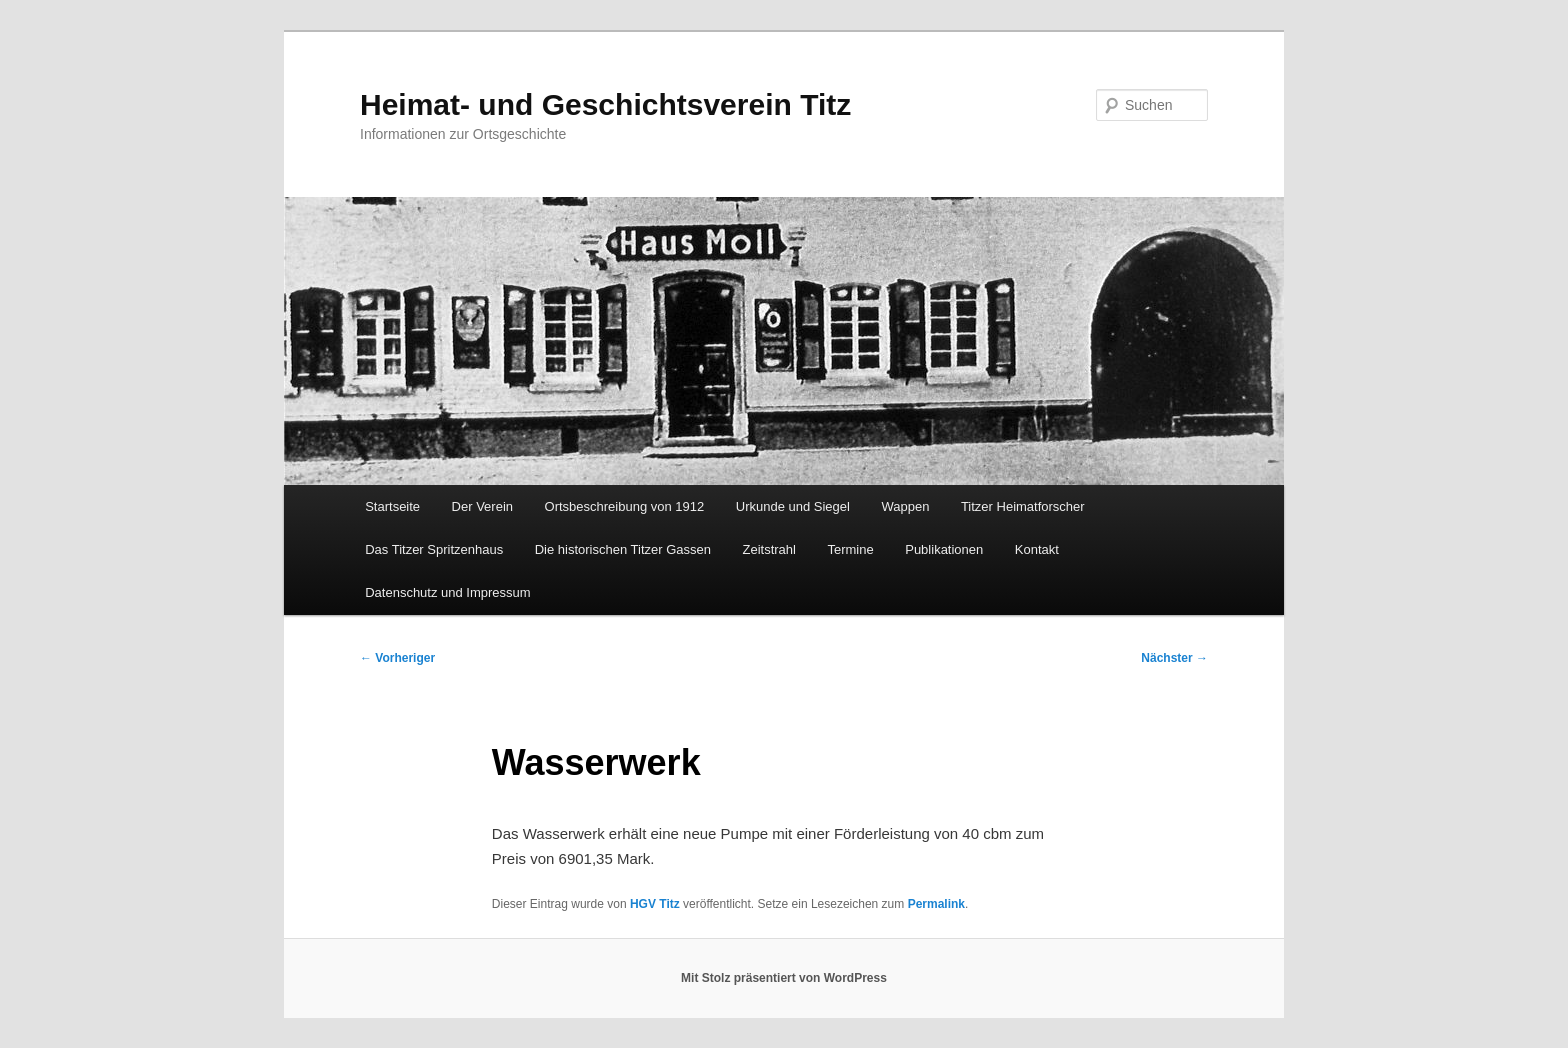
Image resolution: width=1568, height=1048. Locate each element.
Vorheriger (397, 658)
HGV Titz (655, 904)
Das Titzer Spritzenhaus (434, 549)
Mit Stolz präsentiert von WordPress (784, 978)
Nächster (1174, 658)
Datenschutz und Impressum (447, 592)
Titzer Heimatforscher (1023, 506)
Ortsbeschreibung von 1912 (625, 506)
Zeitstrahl (769, 549)
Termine (850, 549)
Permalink (936, 904)
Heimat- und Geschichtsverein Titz (605, 104)
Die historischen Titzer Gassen (623, 549)
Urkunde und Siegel (793, 506)
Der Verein (482, 506)
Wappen (905, 506)
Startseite (392, 506)
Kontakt (1037, 549)
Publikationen (944, 549)
